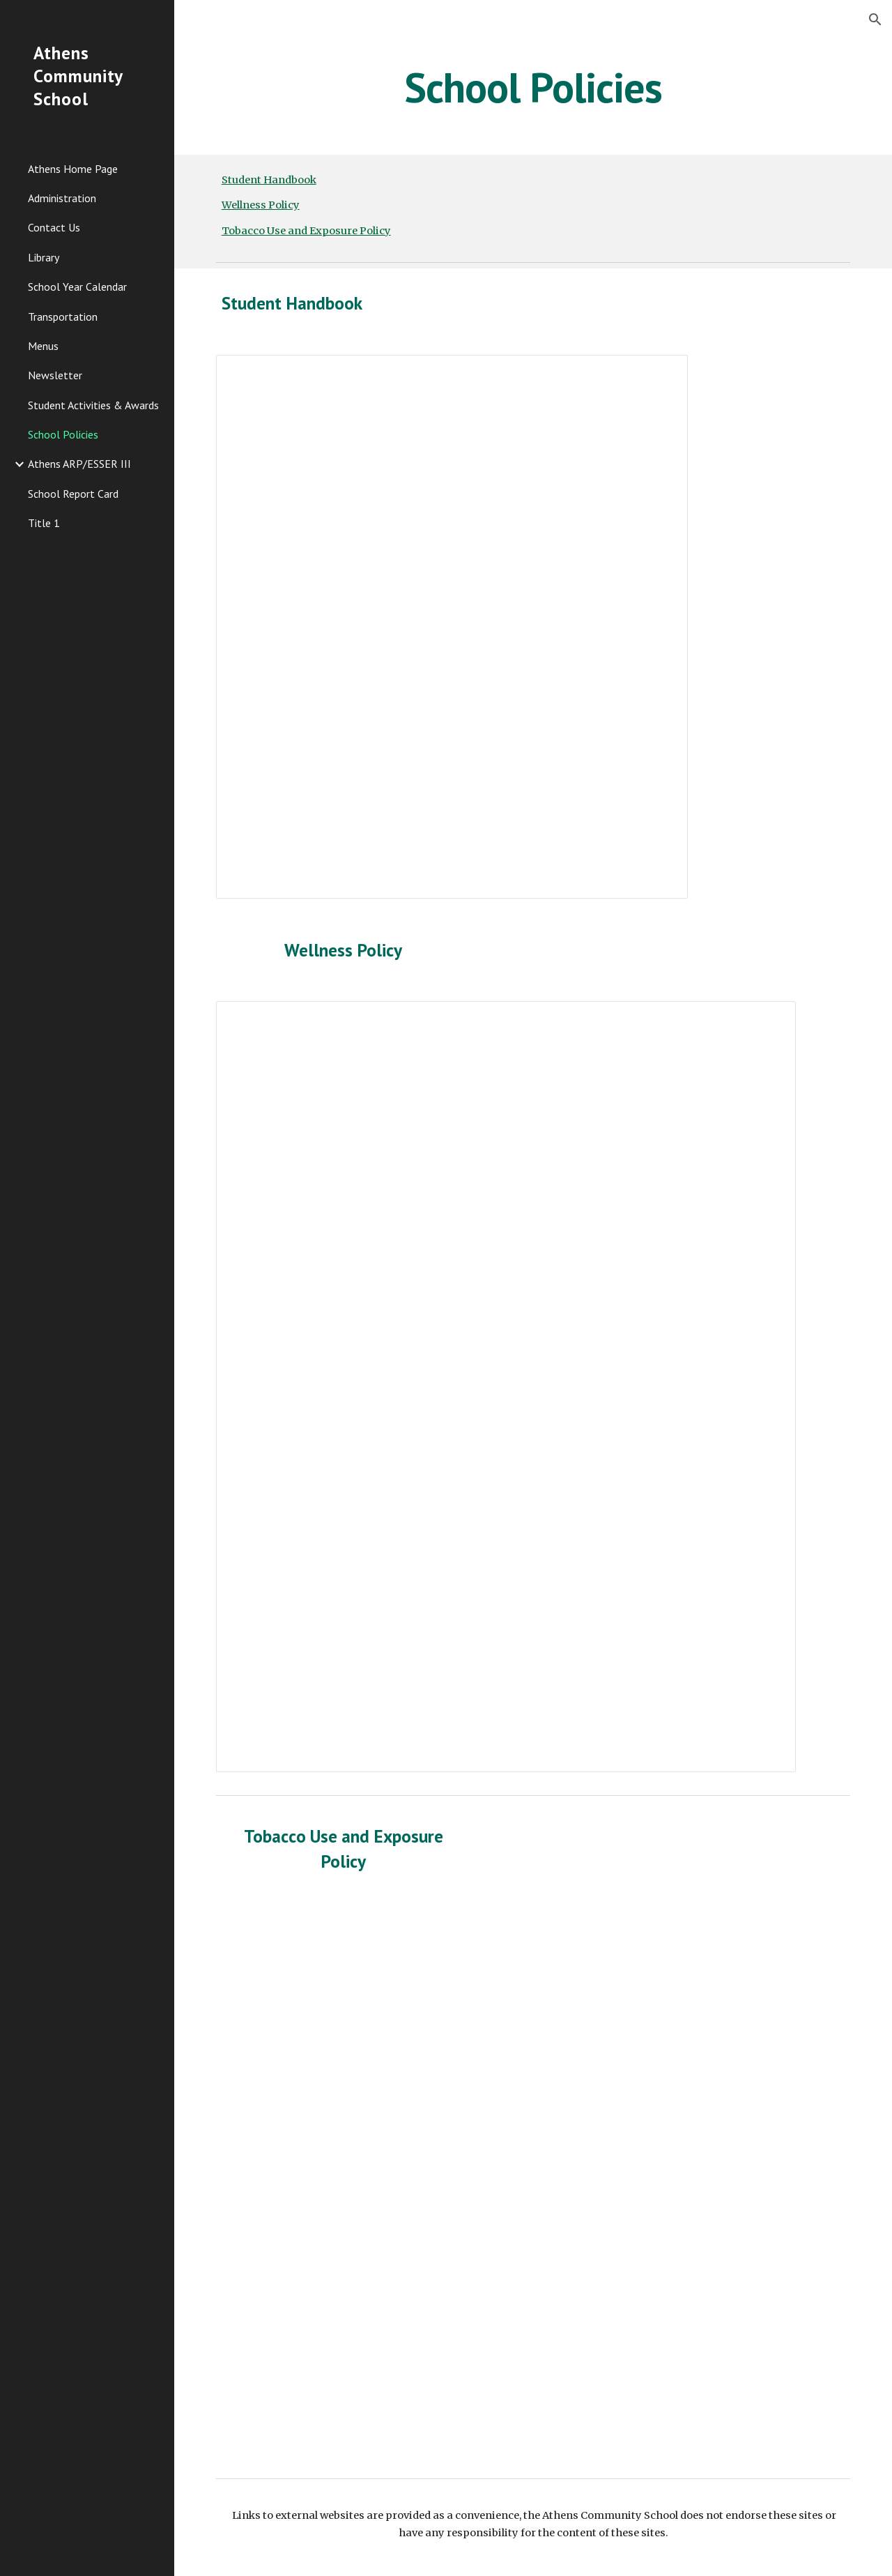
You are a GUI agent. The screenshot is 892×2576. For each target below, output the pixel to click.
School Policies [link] (63, 434)
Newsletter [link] (55, 375)
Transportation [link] (63, 316)
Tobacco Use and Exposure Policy (306, 230)
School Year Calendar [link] (77, 287)
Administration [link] (62, 198)
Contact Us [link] (54, 227)
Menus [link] (43, 346)
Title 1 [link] (44, 523)
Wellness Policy (261, 205)
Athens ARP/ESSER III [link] (79, 464)
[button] (875, 19)
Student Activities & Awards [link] (93, 405)
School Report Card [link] (73, 494)
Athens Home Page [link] (73, 169)
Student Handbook (269, 180)
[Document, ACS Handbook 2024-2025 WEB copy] (452, 627)
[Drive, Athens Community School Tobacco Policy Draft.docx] (452, 2183)
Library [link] (43, 257)
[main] (533, 87)
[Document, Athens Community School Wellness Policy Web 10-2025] (506, 1386)
